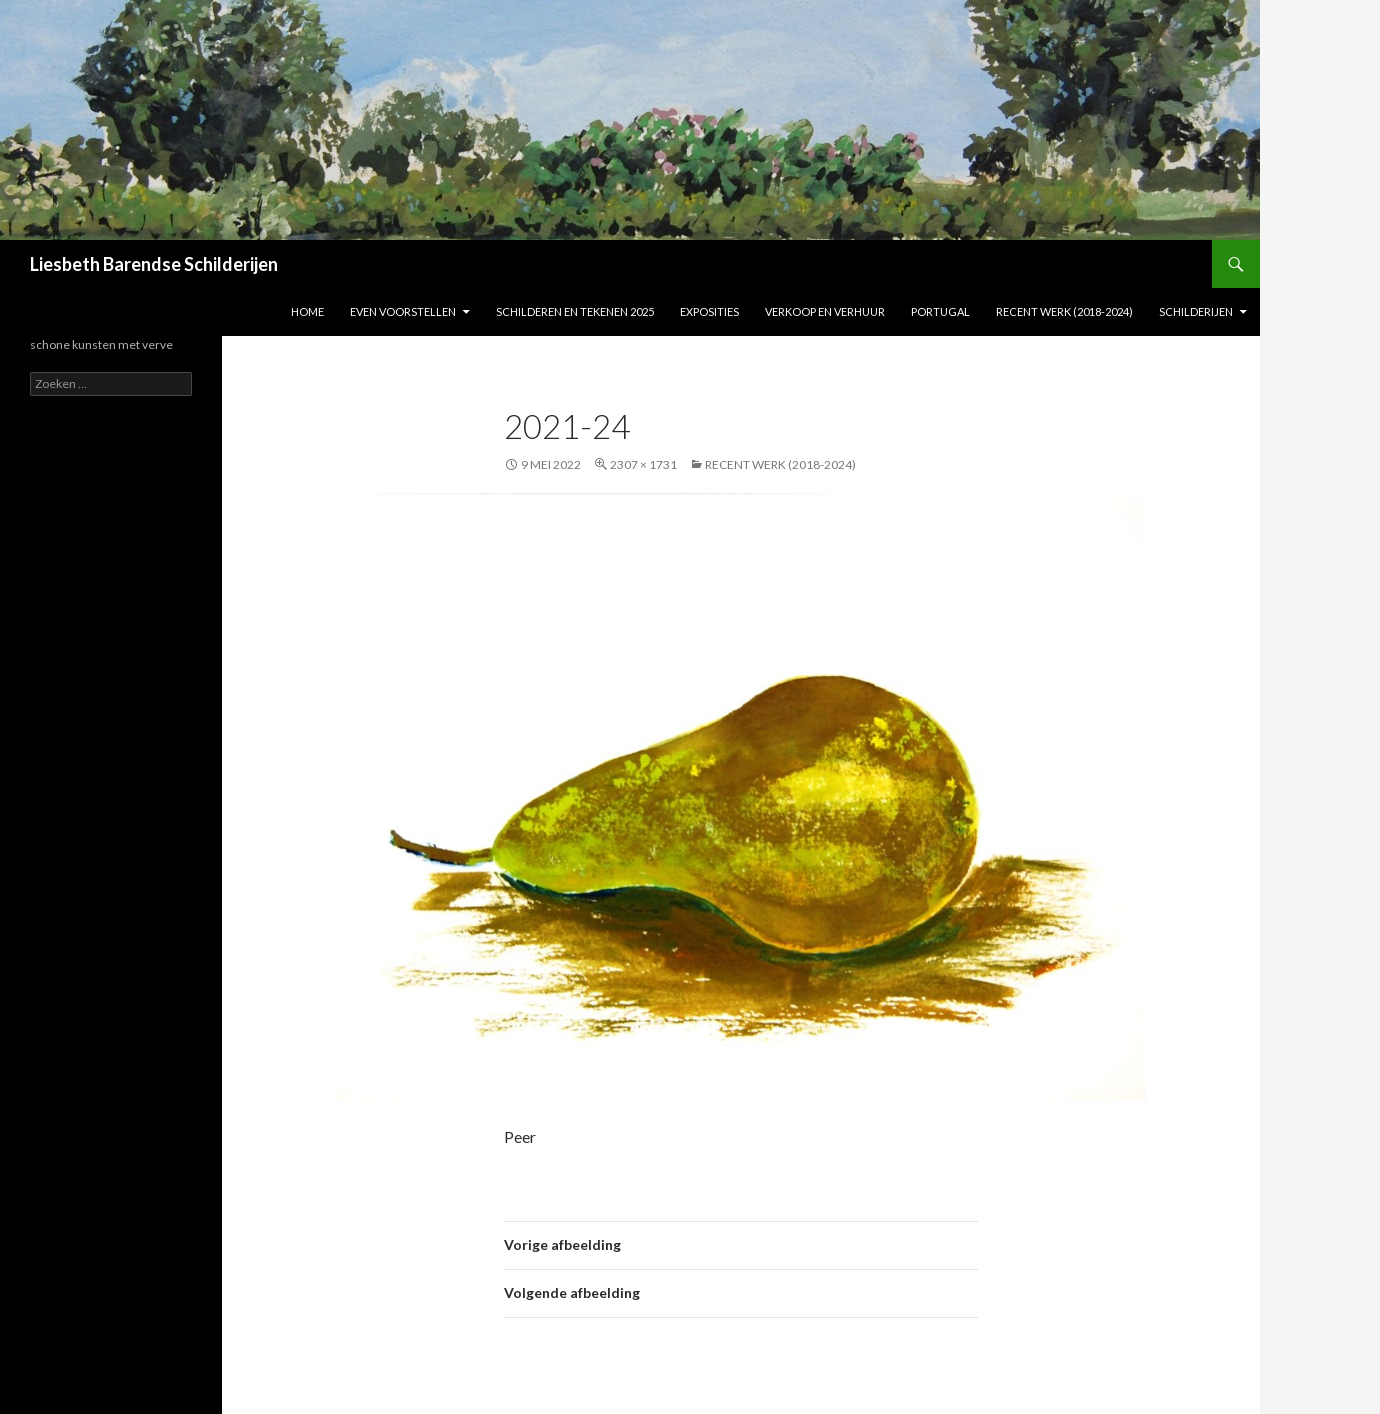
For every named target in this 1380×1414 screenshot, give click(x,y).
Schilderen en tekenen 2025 (575, 311)
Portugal (940, 311)
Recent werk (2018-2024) (1064, 311)
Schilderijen (1196, 311)
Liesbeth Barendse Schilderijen (154, 264)
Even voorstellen (403, 311)
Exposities (709, 311)
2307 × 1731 (643, 464)
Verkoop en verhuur (825, 311)
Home (307, 311)
